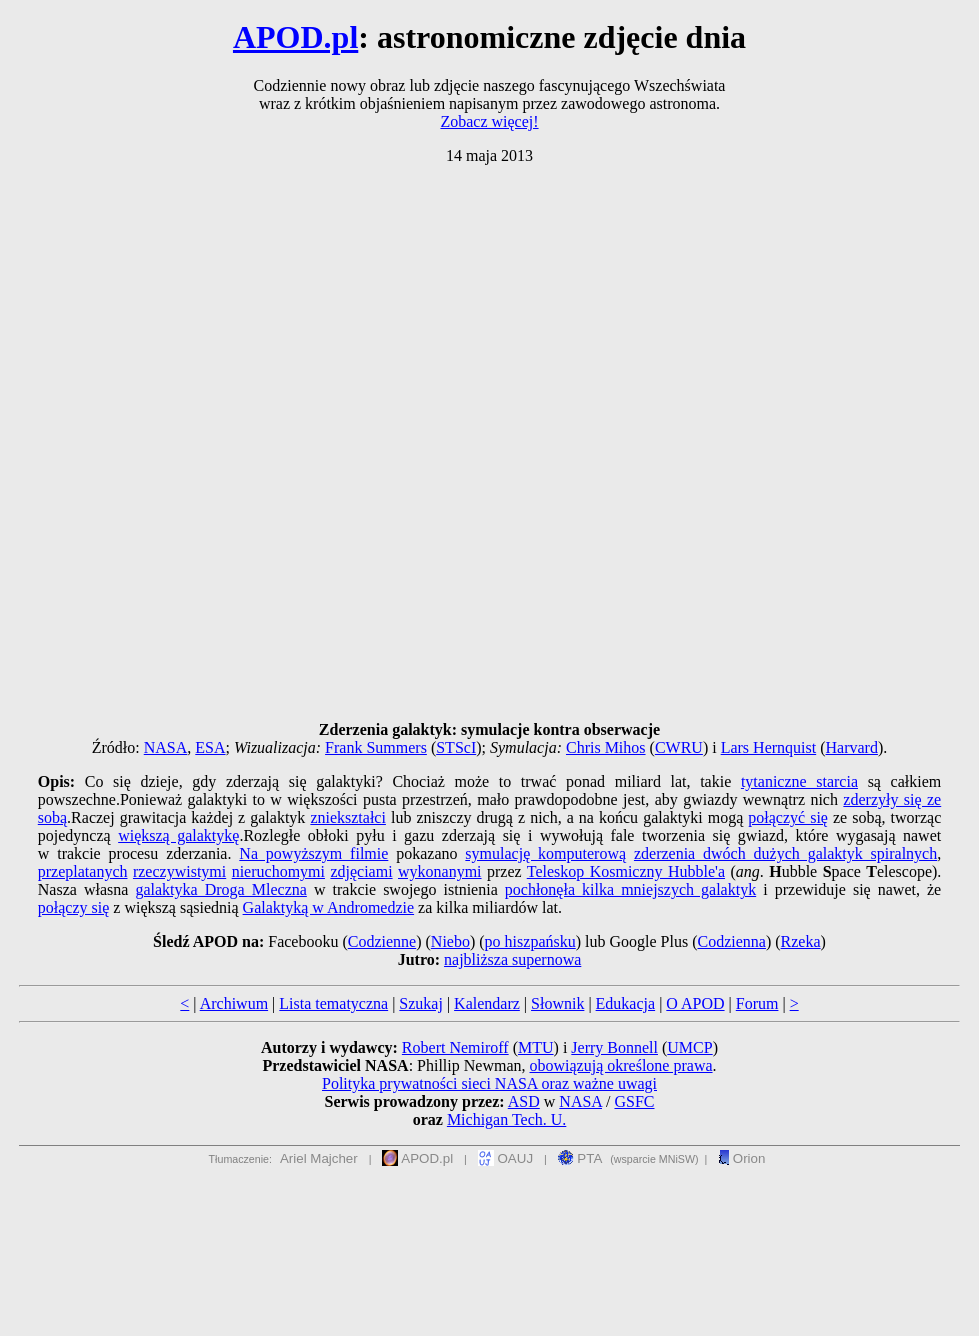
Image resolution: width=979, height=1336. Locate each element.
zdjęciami (361, 871)
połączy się (74, 907)
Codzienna (732, 941)
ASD (524, 1101)
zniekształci (348, 817)
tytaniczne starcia (799, 781)
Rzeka (801, 941)
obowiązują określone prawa (621, 1065)
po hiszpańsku (530, 941)
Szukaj (421, 1003)
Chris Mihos (606, 747)
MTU (536, 1047)
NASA (166, 747)
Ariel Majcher (319, 1158)
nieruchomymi (278, 871)
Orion (741, 1158)
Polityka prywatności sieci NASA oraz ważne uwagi (489, 1083)
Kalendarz (487, 1003)
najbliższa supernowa (512, 959)
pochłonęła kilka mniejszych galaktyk (630, 889)
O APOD (695, 1003)
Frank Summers (376, 747)
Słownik (557, 1003)
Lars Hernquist (769, 747)
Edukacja (626, 1003)
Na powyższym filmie (313, 853)
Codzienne (382, 941)
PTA (580, 1158)
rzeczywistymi (179, 871)
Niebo (450, 941)
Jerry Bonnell (614, 1047)
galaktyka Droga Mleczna (220, 889)
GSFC (634, 1101)
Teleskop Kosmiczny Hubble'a (626, 871)
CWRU (679, 747)
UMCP (689, 1047)
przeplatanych (83, 871)
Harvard (852, 747)
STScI (456, 747)
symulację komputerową (545, 853)
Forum (757, 1003)
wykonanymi (440, 871)
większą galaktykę (178, 835)
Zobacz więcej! (489, 121)
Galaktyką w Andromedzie (329, 907)
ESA (210, 747)
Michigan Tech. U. (506, 1119)
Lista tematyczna (333, 1003)
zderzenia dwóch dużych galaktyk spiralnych (785, 853)
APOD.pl (295, 37)
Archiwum (234, 1003)
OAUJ (505, 1158)
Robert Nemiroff (455, 1047)
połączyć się (788, 817)
